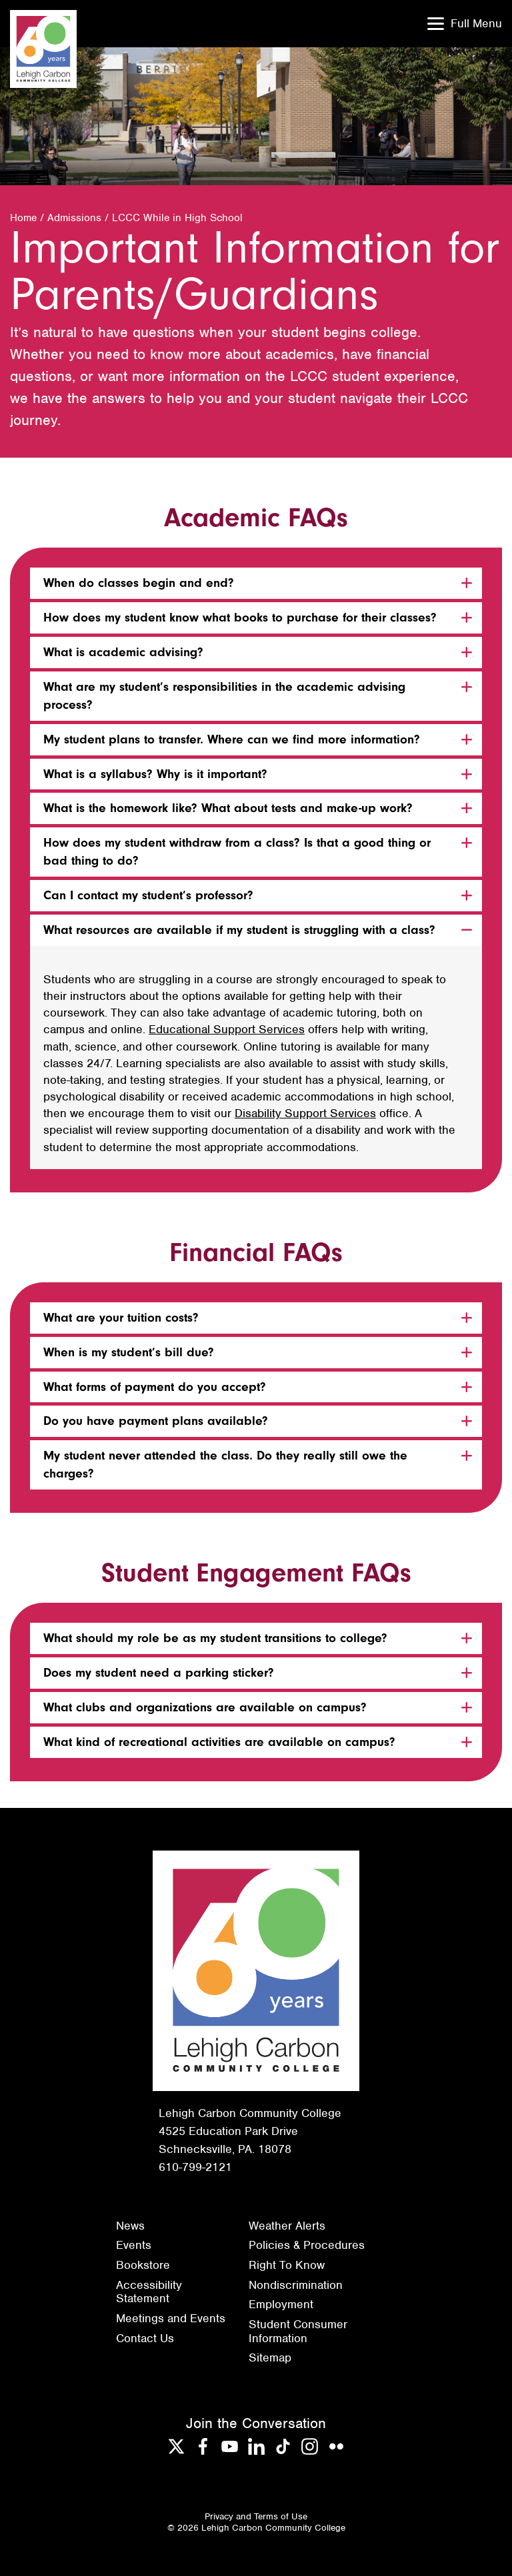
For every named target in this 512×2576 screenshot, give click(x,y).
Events (133, 2245)
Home (23, 217)
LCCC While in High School (177, 217)
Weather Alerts (287, 2225)
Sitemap (270, 2357)
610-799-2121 (195, 2167)
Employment (281, 2304)
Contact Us (145, 2338)
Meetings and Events (170, 2318)
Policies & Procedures (307, 2245)
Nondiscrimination (296, 2285)
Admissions (74, 217)
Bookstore (143, 2265)
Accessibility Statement (149, 2292)
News (130, 2225)
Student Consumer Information (298, 2331)
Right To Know (287, 2265)
